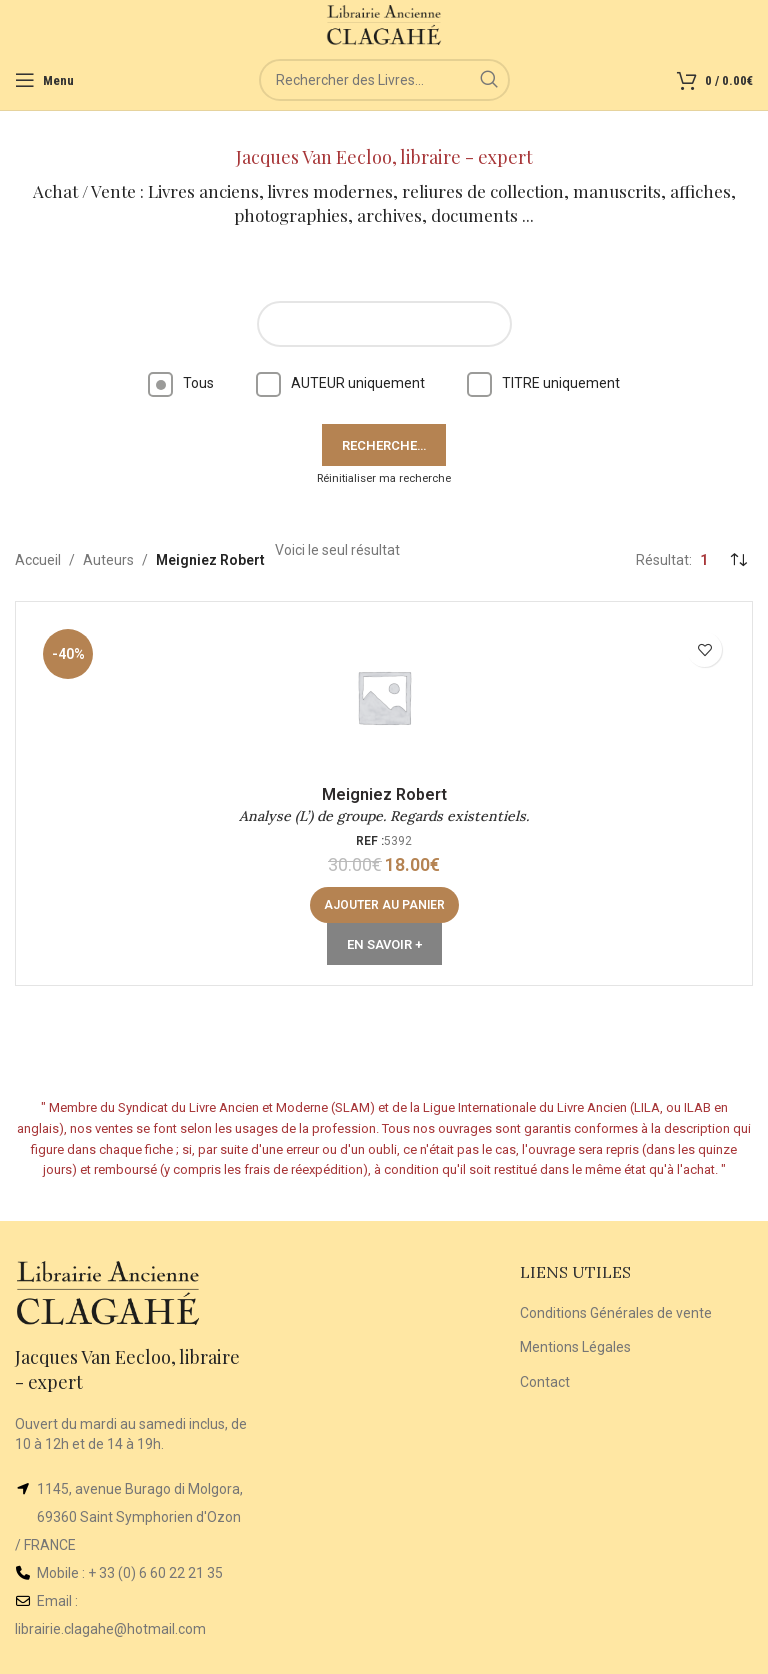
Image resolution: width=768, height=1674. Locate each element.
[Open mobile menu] (44, 80)
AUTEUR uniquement (340, 383)
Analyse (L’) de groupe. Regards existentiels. (384, 816)
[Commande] (738, 560)
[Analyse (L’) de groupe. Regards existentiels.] (384, 697)
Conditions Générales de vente (616, 1313)
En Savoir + (384, 944)
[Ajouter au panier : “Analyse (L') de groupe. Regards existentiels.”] (384, 905)
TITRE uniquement (543, 383)
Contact (545, 1382)
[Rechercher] (384, 80)
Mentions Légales (575, 1347)
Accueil (38, 560)
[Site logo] (384, 24)
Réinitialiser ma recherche (384, 478)
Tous (181, 383)
